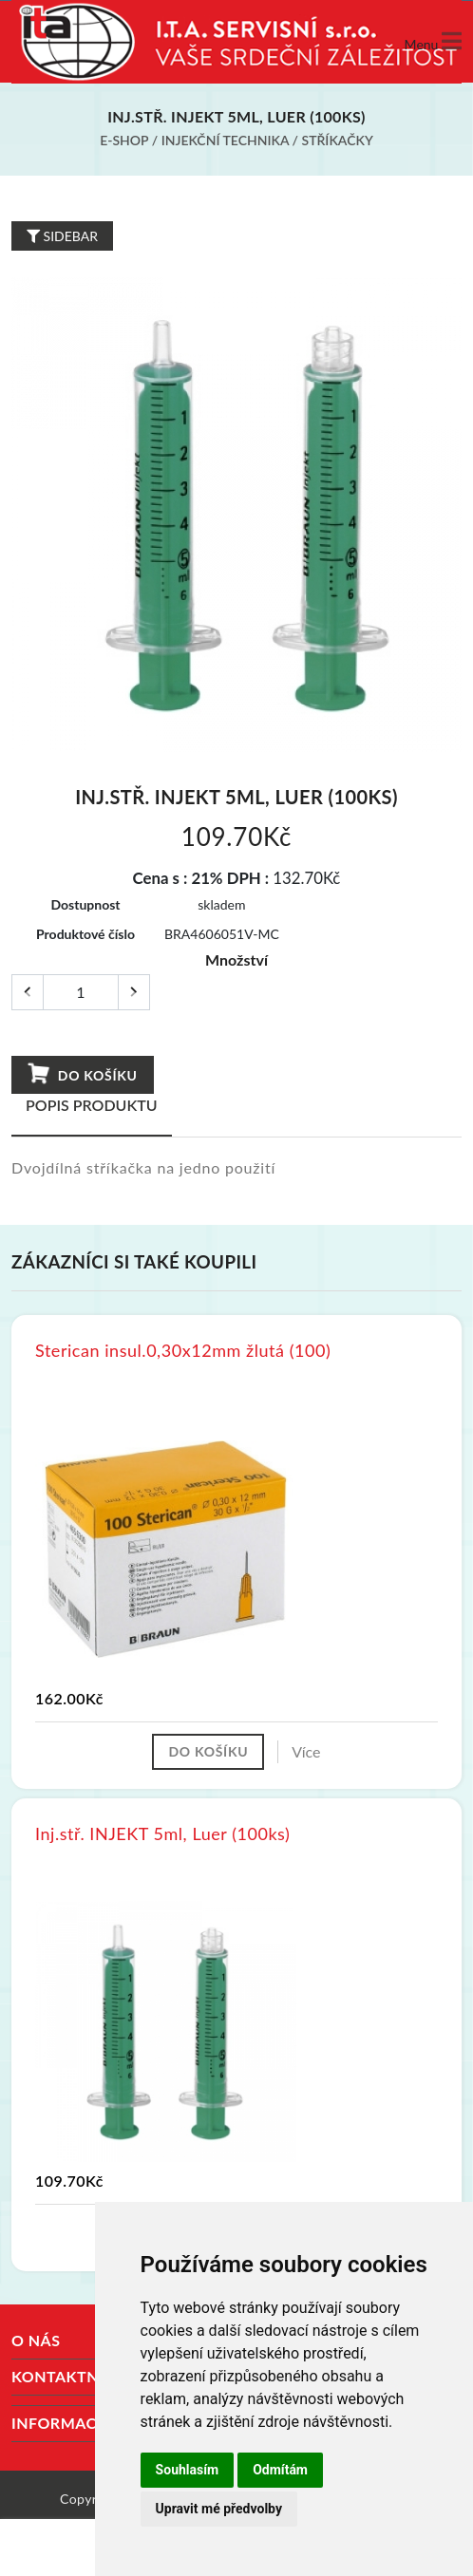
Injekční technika (225, 140)
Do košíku (82, 1074)
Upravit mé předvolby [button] (219, 2508)
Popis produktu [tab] (92, 1105)
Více (306, 1751)
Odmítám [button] (280, 2469)
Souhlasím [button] (187, 2469)
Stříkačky (337, 140)
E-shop (124, 140)
